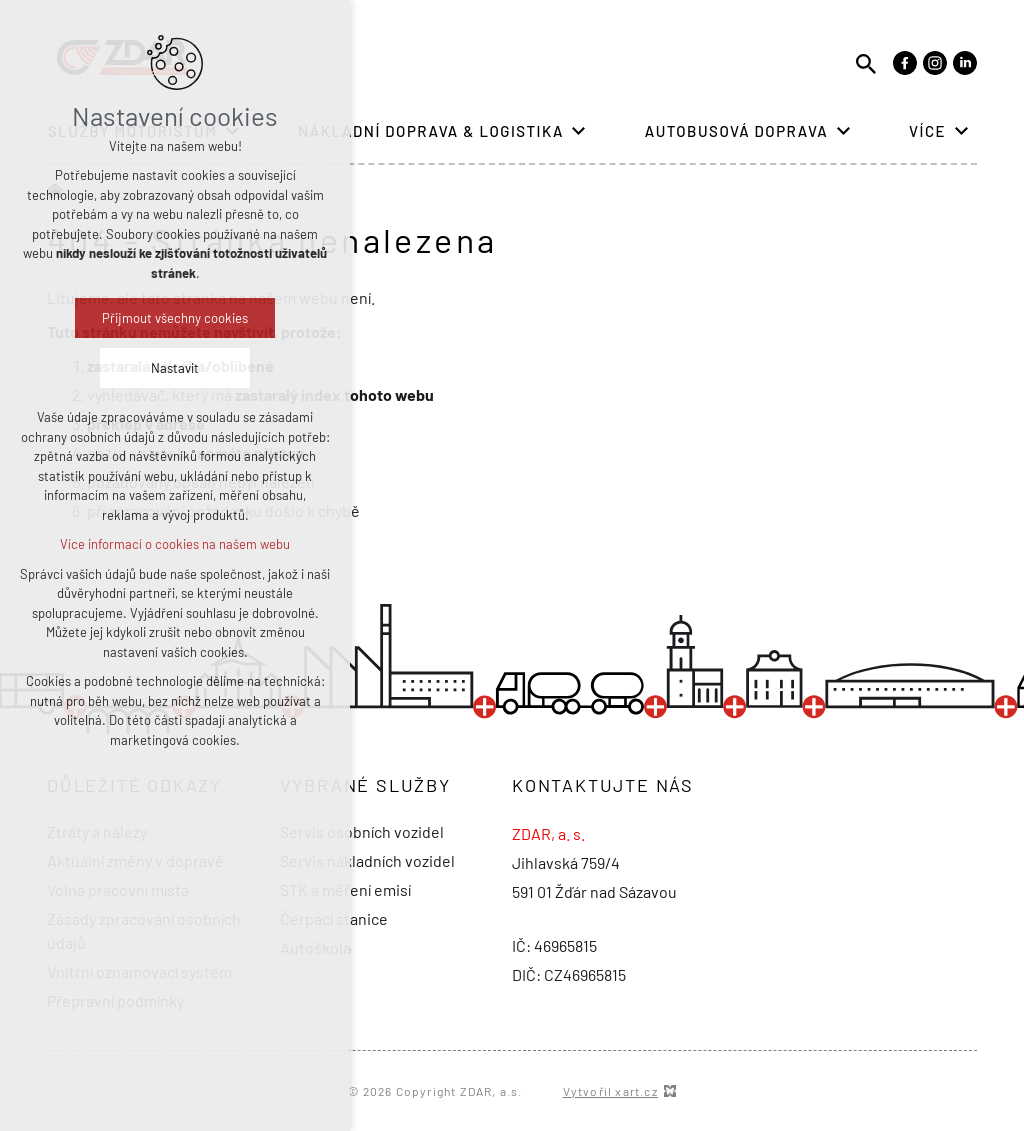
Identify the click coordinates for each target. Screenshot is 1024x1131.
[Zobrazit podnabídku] (579, 131)
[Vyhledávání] (866, 62)
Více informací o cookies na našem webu (175, 544)
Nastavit (175, 368)
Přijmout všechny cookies (175, 318)
